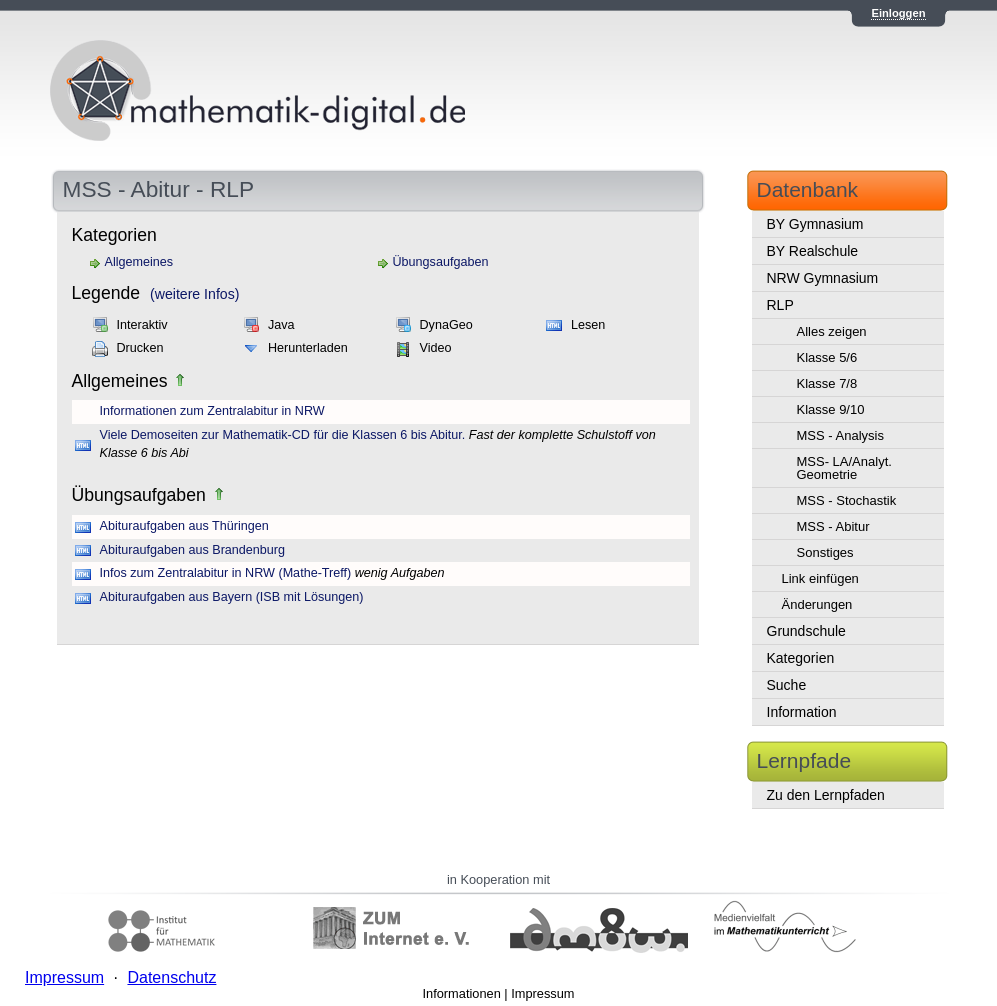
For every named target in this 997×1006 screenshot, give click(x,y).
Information (802, 712)
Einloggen (898, 13)
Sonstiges (825, 552)
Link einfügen (820, 578)
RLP (780, 305)
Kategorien (801, 658)
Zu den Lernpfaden (826, 795)
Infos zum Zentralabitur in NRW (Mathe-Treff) (226, 573)
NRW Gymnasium (823, 278)
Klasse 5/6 (827, 357)
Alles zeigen (832, 331)
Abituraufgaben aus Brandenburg (193, 550)
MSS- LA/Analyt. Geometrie (844, 468)
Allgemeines (139, 262)
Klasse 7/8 (827, 383)
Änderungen (817, 604)
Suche (787, 685)
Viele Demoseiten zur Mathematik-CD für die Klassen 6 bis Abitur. (283, 435)
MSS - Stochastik (847, 500)
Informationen (462, 993)
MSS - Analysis (840, 435)
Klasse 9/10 (831, 409)
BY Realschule (813, 251)
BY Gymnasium (815, 224)
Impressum (542, 993)
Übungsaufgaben (441, 262)
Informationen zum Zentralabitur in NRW (212, 411)
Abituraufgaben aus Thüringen (184, 526)
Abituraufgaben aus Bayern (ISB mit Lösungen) (232, 597)
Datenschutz (171, 977)
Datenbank (808, 189)
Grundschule (806, 631)
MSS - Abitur (833, 526)
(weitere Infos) (194, 294)
